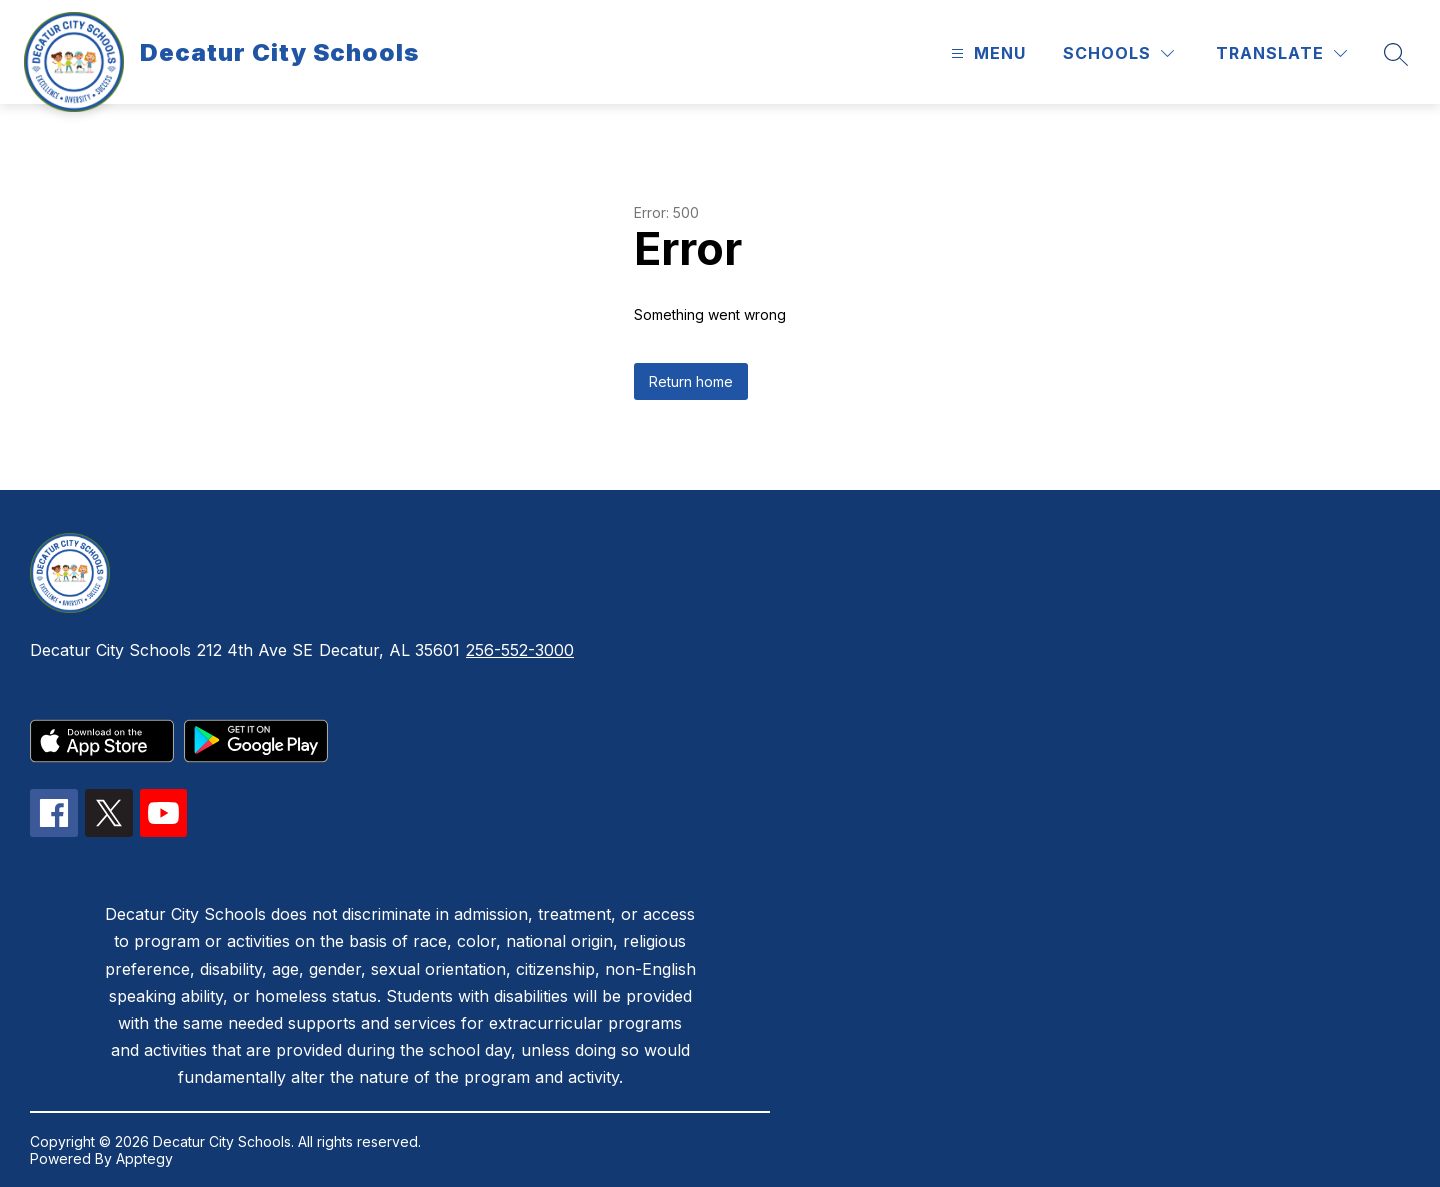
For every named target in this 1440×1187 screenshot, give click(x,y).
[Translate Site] (1281, 53)
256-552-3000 (520, 650)
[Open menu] (986, 53)
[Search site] (1396, 54)
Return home (691, 381)
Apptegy (144, 1158)
